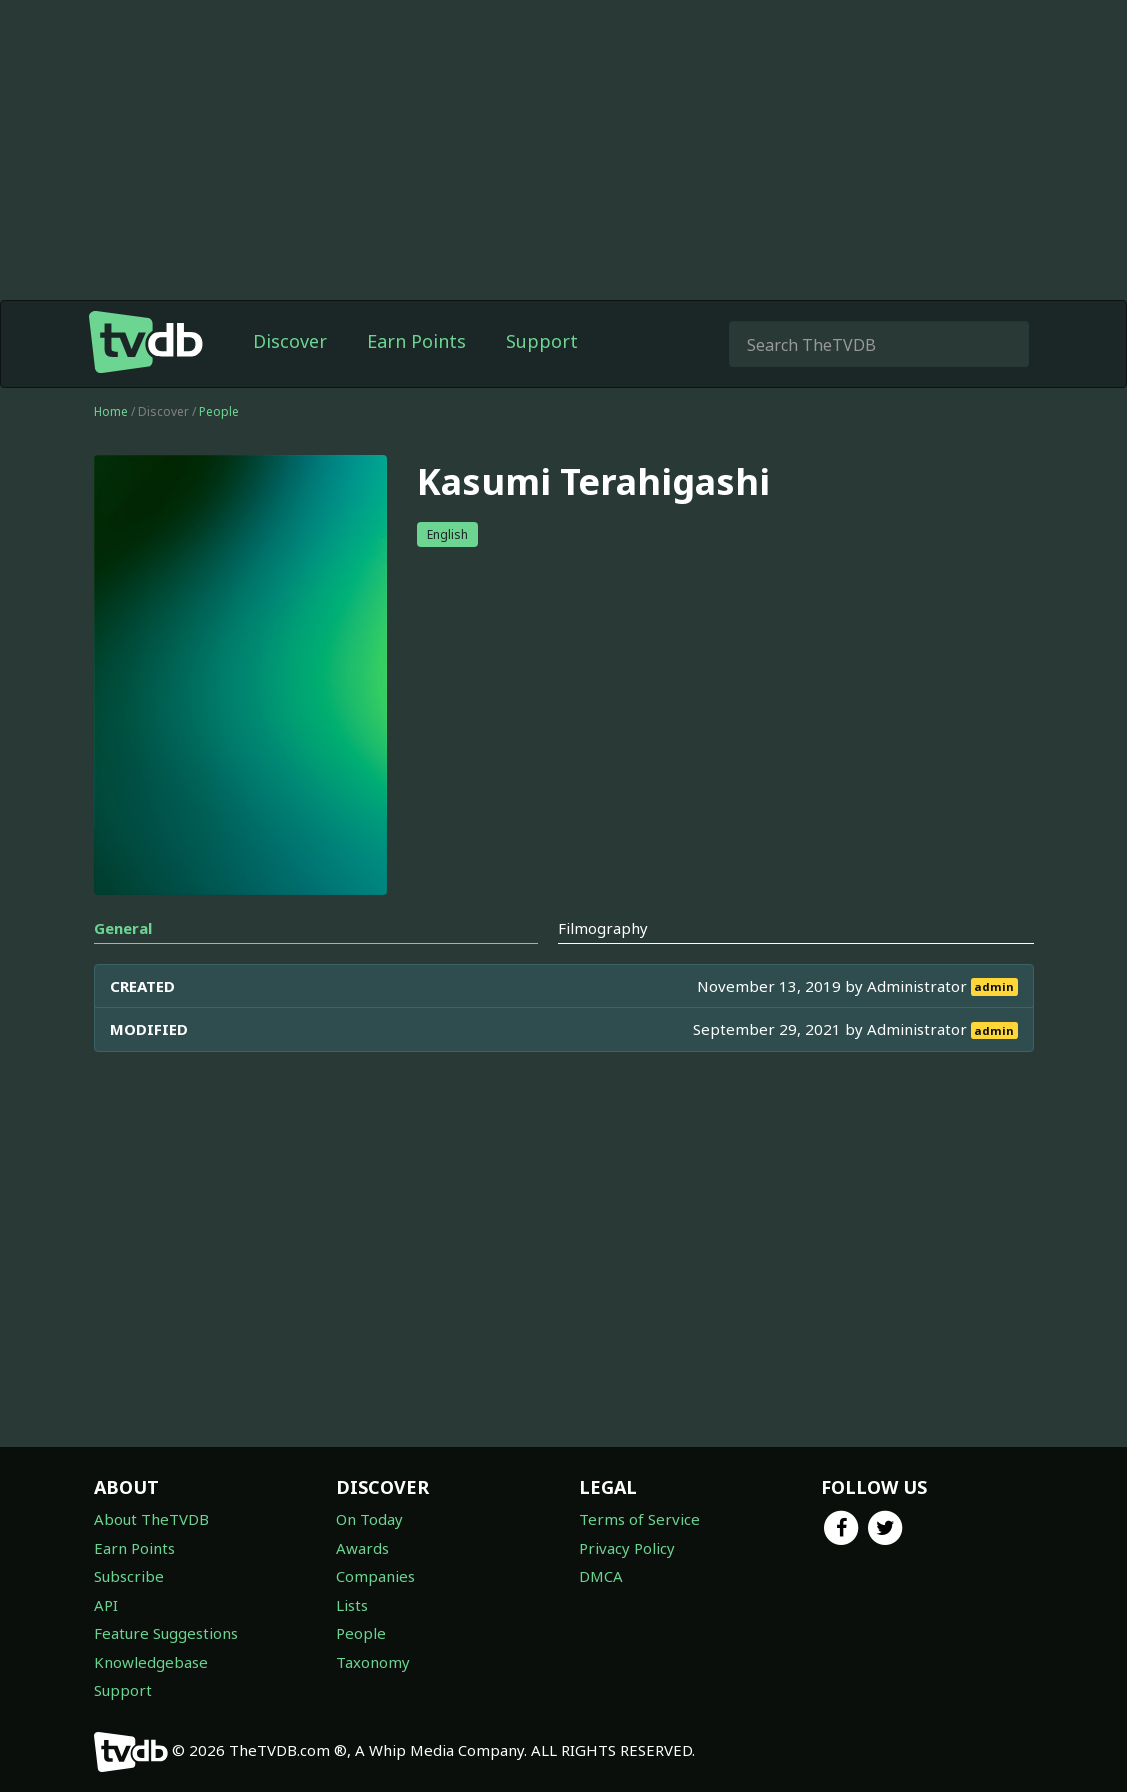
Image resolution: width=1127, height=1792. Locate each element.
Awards (362, 1548)
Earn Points (416, 341)
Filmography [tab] (603, 928)
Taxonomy (373, 1662)
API (106, 1605)
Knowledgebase (151, 1662)
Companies (375, 1576)
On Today (369, 1519)
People (219, 411)
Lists (352, 1605)
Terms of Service (639, 1519)
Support (542, 341)
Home (111, 411)
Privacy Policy (627, 1548)
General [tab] (123, 928)
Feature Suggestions (166, 1633)
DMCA (601, 1576)
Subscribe (129, 1576)
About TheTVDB (151, 1519)
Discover (290, 341)
